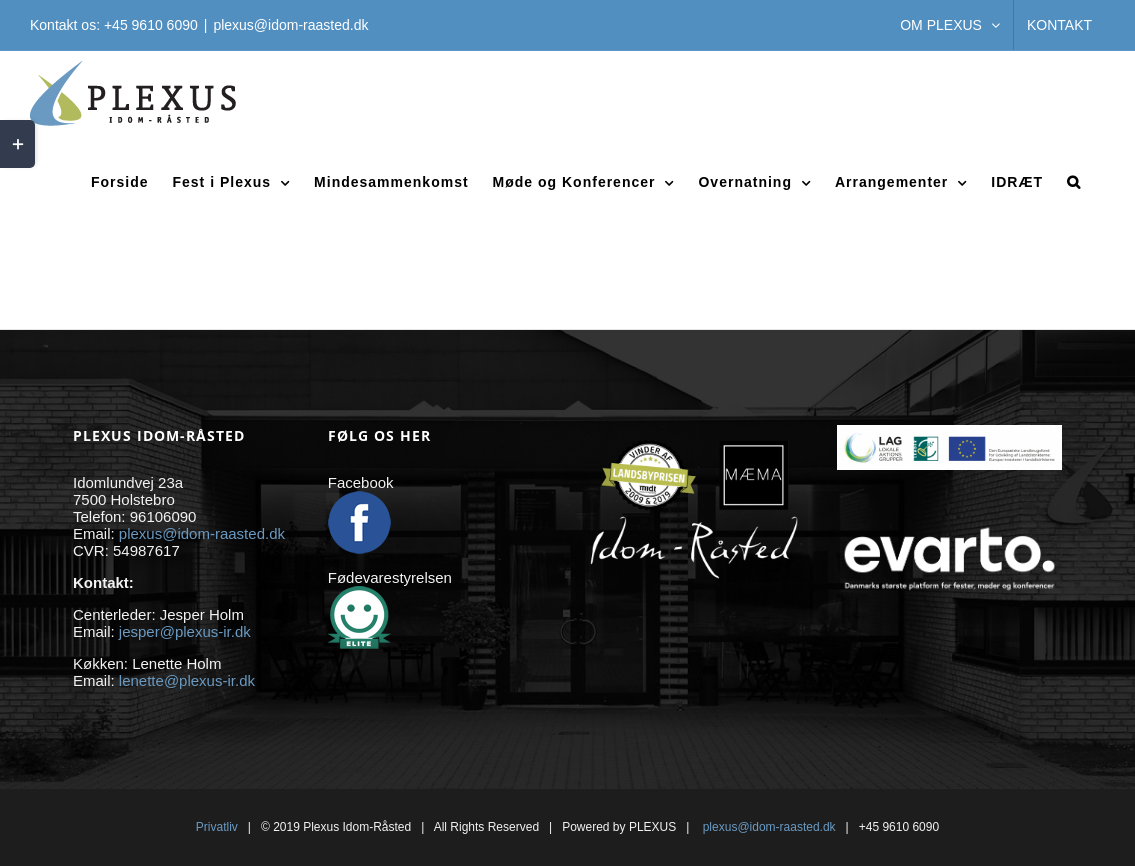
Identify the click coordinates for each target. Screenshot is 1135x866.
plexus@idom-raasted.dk (290, 25)
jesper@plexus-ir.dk (185, 631)
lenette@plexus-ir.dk (187, 680)
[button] (1074, 181)
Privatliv (217, 827)
